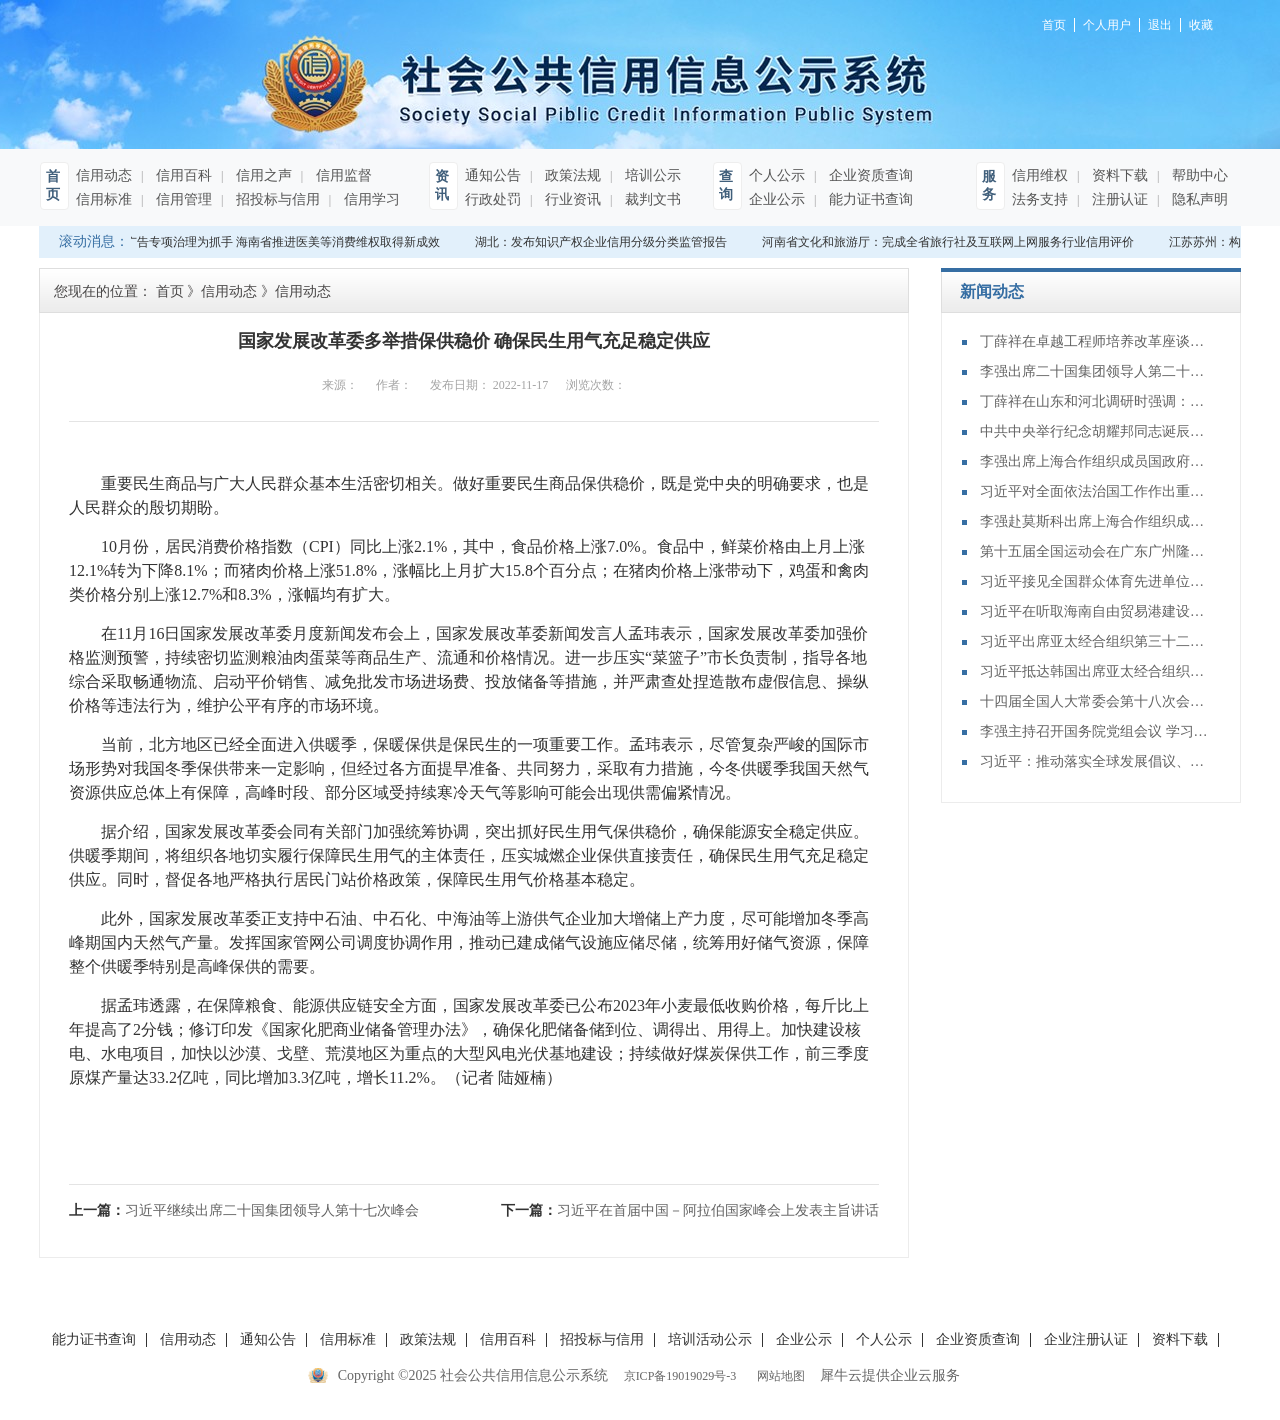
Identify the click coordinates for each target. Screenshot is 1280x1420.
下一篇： (690, 1210)
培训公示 (651, 175)
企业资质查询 (869, 175)
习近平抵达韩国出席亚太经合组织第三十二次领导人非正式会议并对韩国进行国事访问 (1095, 671)
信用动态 (104, 175)
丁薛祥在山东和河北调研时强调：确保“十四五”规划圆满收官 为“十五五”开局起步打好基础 (1095, 401)
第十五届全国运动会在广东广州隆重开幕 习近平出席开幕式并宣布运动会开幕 (1095, 551)
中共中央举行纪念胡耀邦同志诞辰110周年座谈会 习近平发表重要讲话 (1095, 431)
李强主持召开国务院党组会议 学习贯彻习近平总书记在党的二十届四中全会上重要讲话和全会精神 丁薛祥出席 (1095, 731)
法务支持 (1040, 199)
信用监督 (342, 175)
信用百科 (182, 175)
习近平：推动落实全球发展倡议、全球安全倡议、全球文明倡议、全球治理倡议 (1095, 761)
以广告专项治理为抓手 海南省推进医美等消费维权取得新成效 (278, 242)
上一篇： (244, 1210)
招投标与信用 (276, 199)
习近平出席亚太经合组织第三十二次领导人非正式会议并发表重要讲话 (1095, 641)
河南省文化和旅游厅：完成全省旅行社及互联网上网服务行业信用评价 (950, 242)
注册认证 (1118, 199)
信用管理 (182, 199)
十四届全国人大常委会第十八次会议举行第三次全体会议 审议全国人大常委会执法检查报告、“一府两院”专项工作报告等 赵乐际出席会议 (1095, 701)
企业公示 (777, 199)
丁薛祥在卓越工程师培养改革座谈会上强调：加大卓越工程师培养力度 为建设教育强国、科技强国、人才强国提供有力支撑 (1095, 341)
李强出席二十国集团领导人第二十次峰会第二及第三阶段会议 (1095, 371)
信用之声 (262, 175)
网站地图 (778, 1376)
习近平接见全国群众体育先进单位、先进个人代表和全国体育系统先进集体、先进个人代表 (1095, 581)
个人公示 (777, 175)
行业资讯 (571, 199)
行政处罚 (493, 199)
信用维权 (1040, 175)
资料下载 (1118, 175)
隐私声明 (1198, 199)
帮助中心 (1198, 175)
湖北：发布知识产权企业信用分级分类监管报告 (603, 242)
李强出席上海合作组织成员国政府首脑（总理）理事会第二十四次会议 (1095, 461)
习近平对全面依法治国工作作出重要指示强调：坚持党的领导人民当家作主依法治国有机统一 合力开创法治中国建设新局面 (1095, 491)
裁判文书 (651, 199)
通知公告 (493, 175)
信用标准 (104, 199)
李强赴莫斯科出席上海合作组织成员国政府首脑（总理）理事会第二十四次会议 (1095, 521)
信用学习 (370, 199)
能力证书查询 (869, 199)
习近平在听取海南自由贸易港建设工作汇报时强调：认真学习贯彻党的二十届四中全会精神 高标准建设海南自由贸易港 (1095, 611)
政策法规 (571, 175)
